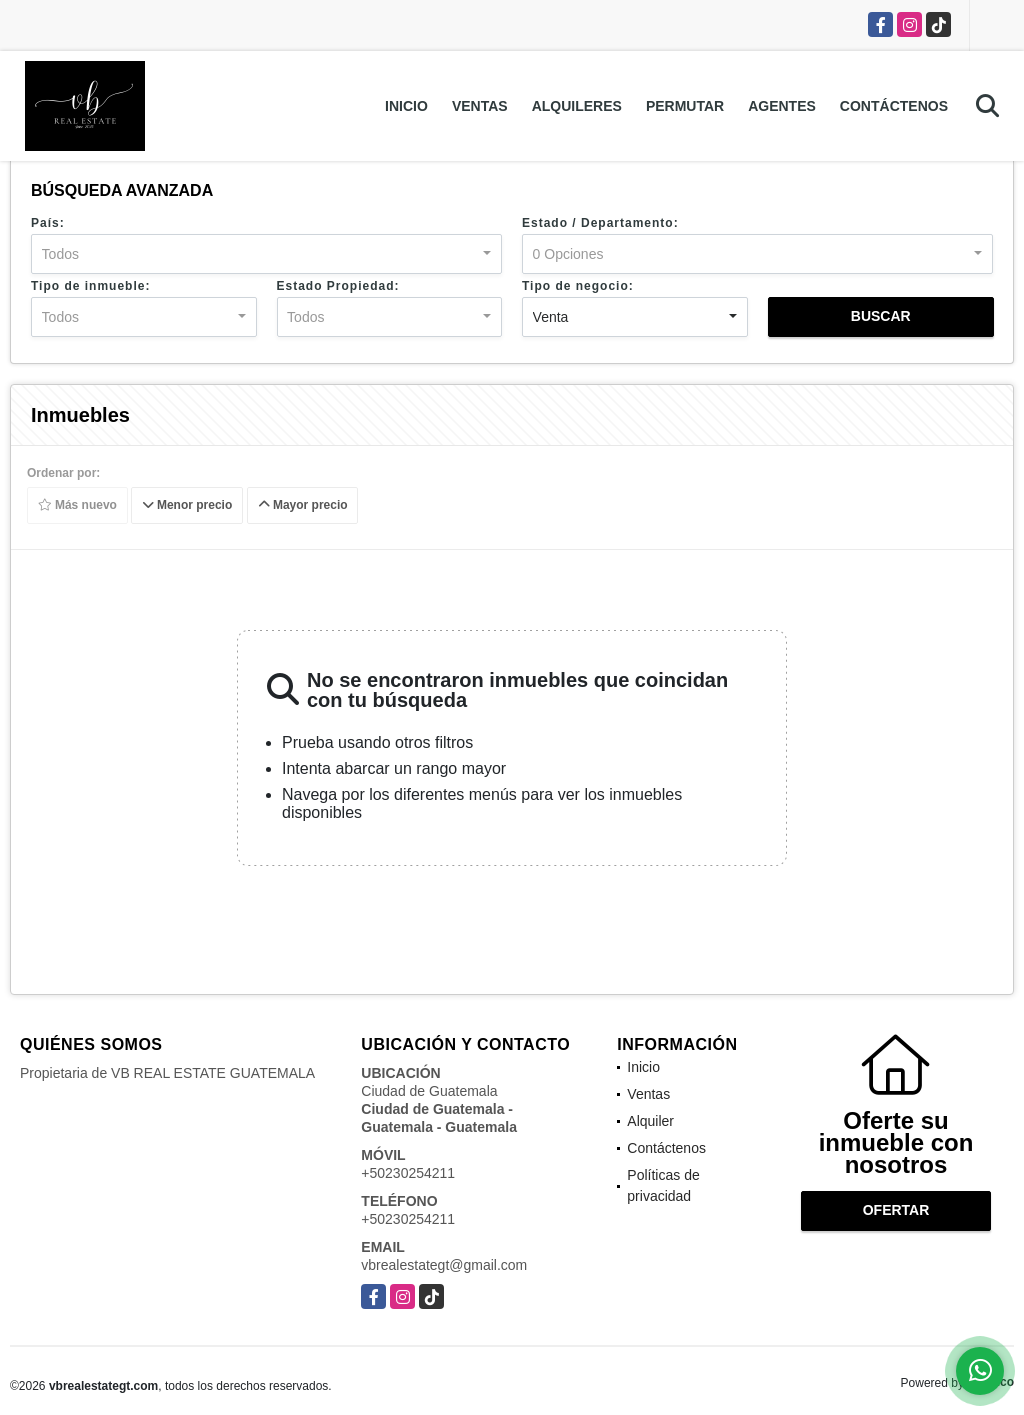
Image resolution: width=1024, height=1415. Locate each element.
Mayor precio (303, 506)
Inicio (406, 106)
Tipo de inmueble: (90, 286)
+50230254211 (408, 1173)
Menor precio (187, 506)
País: (48, 223)
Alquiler (650, 1121)
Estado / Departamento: (600, 223)
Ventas (480, 106)
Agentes (782, 106)
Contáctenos (894, 106)
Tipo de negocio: (578, 286)
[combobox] (266, 254)
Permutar (685, 106)
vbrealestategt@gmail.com (444, 1265)
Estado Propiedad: (338, 286)
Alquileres (577, 106)
